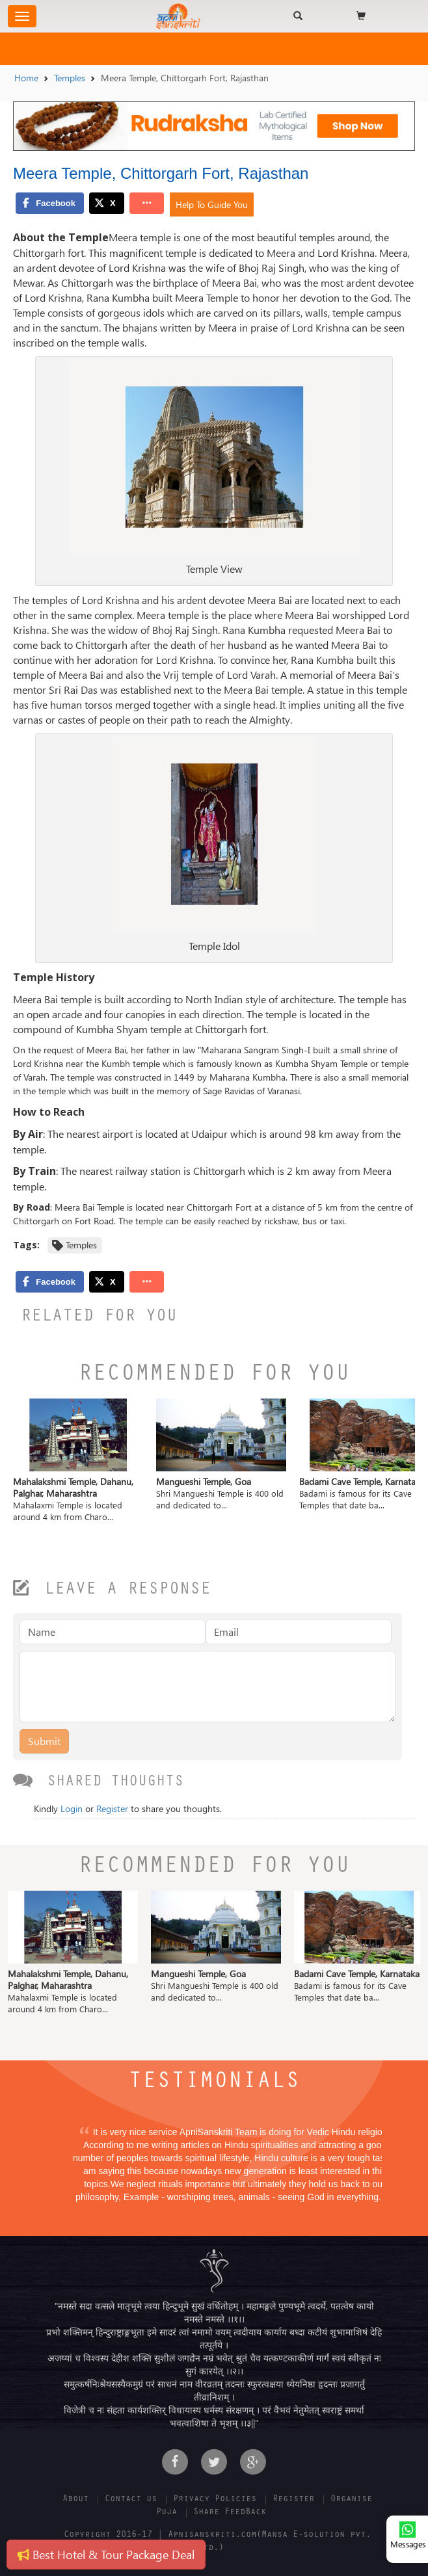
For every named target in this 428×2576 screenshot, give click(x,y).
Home (26, 78)
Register (112, 1808)
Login (71, 1808)
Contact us (131, 2499)
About (75, 2499)
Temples (69, 78)
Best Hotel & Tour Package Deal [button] (106, 2554)
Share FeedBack (229, 2512)
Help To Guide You (212, 204)
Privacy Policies (214, 2499)
